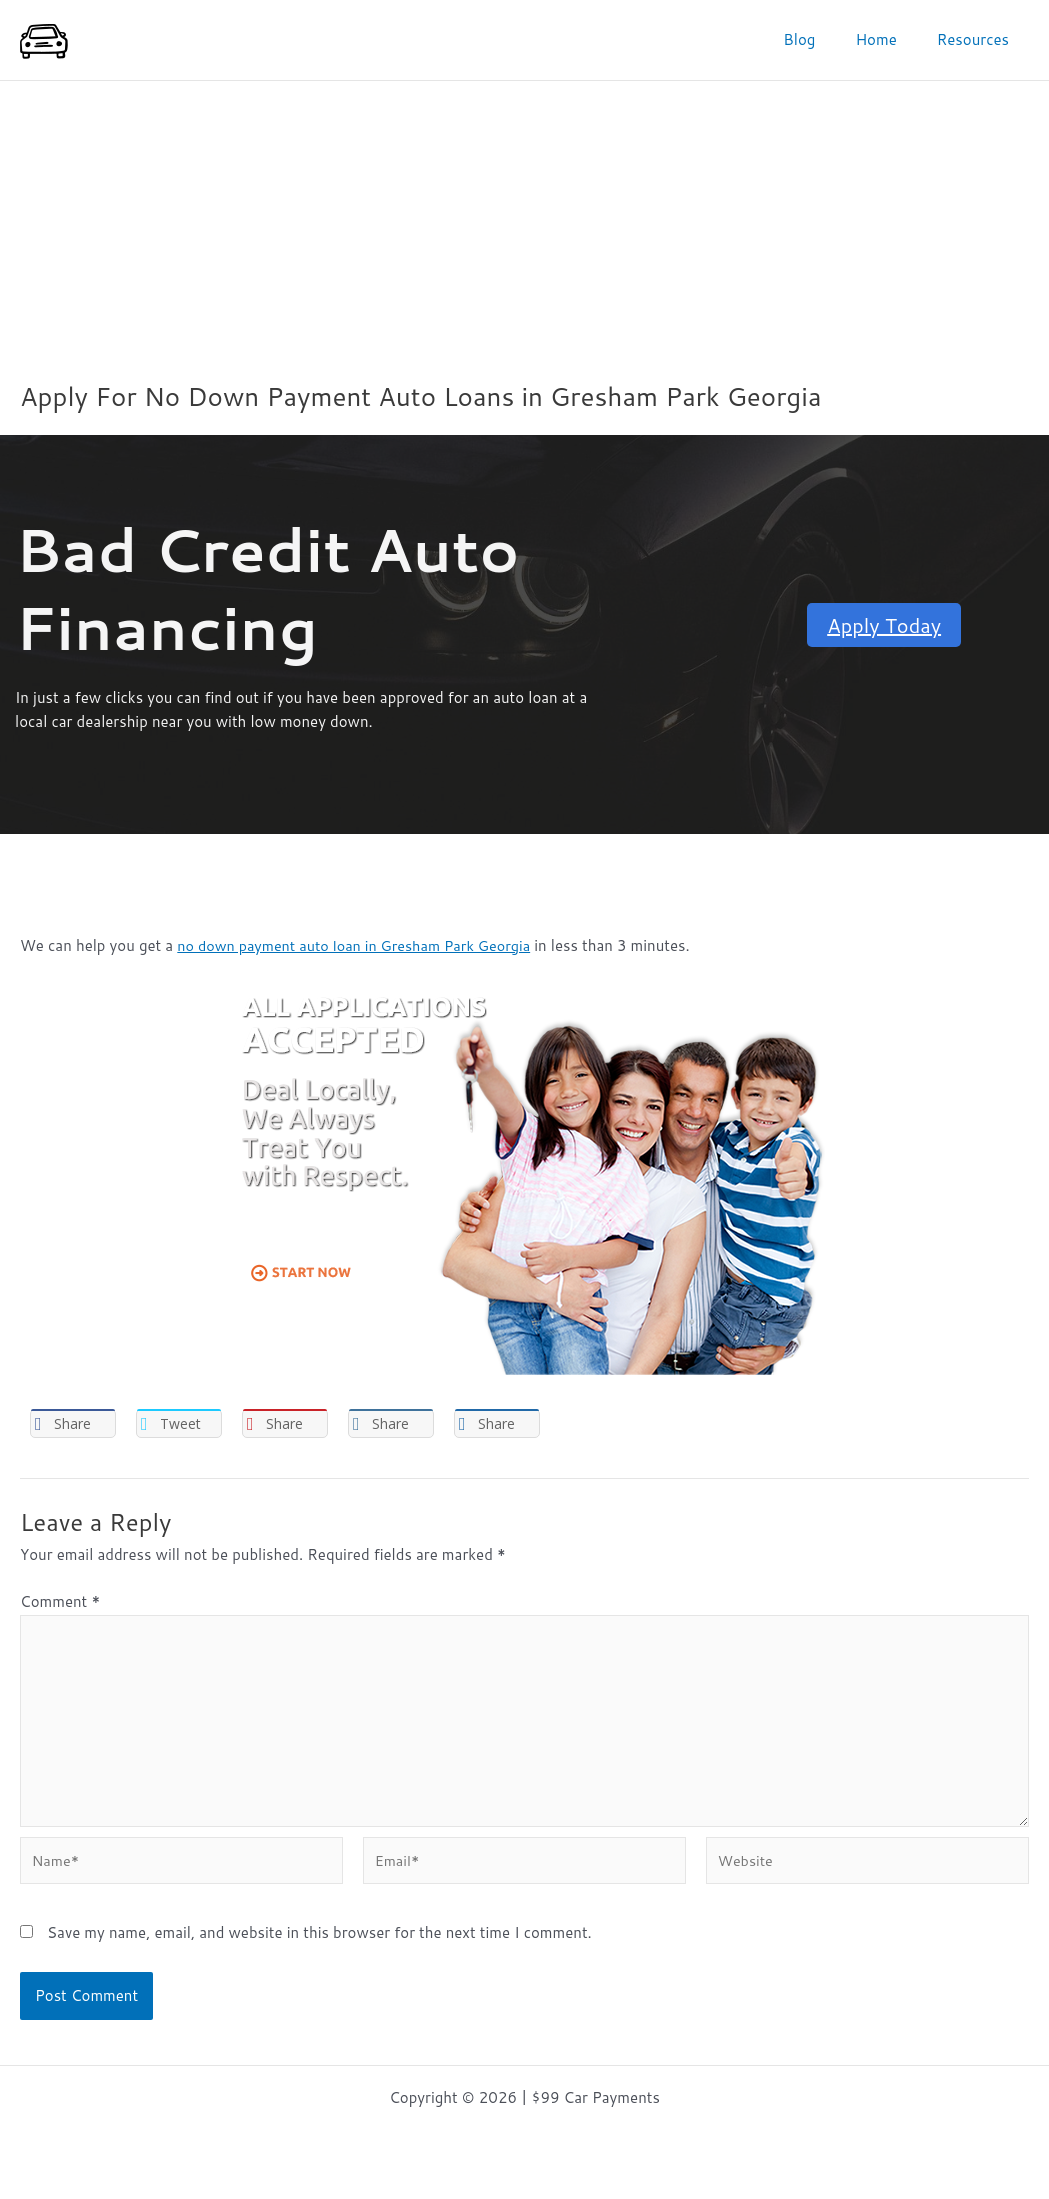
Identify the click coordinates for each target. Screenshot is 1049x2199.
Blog (824, 39)
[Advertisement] (524, 231)
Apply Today (884, 625)
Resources (978, 39)
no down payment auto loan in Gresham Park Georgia (361, 945)
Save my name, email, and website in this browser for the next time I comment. (319, 1945)
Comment (60, 1603)
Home (890, 39)
